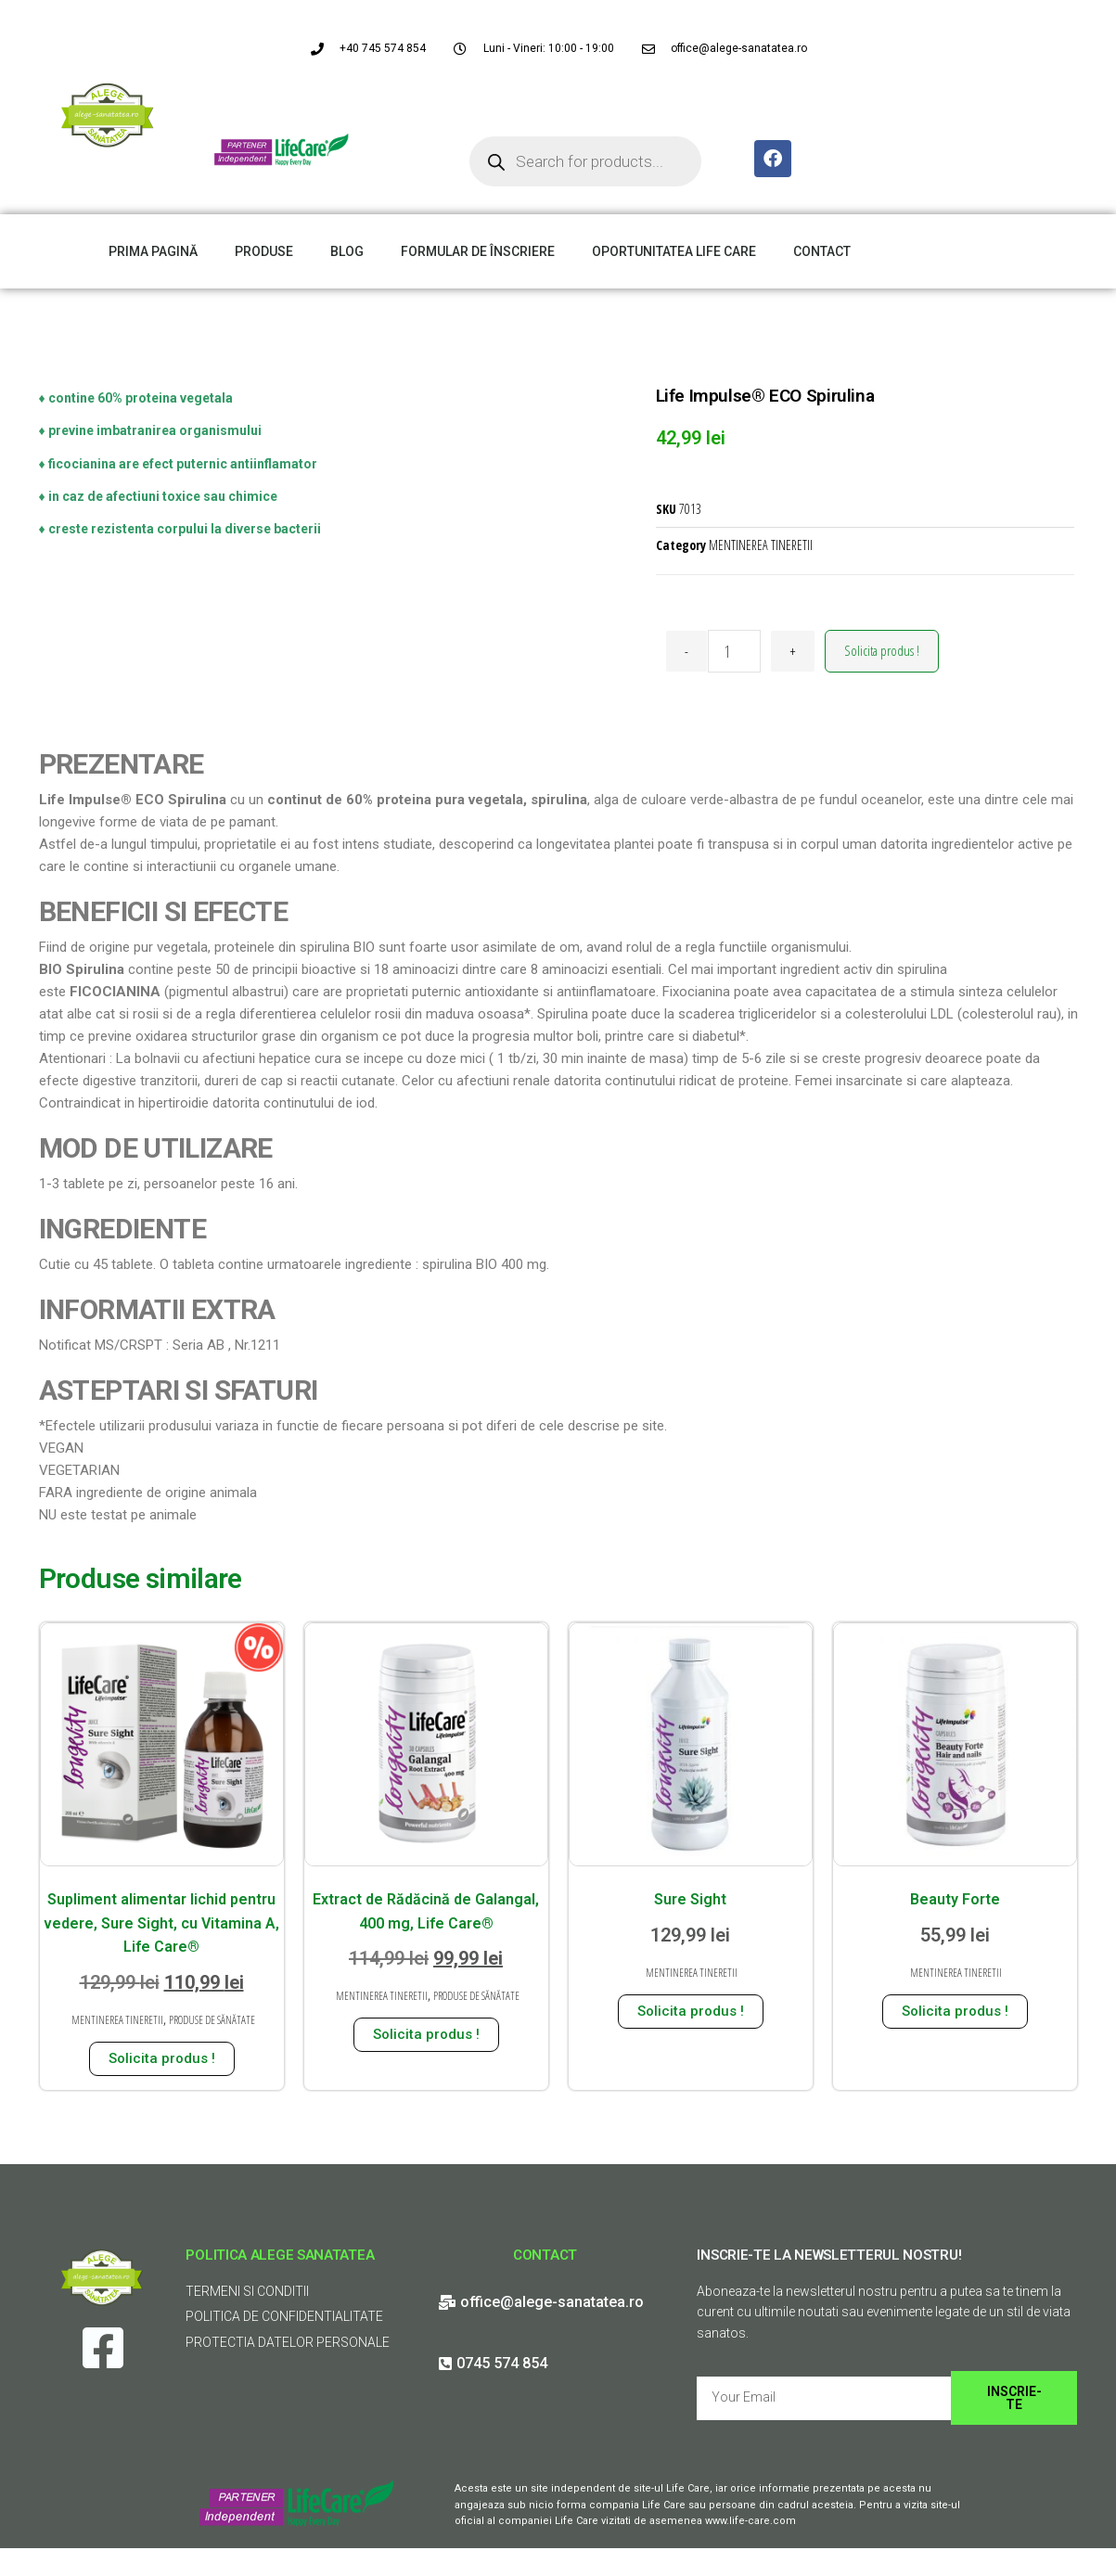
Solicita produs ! (881, 650)
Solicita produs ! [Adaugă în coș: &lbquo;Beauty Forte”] (955, 2011)
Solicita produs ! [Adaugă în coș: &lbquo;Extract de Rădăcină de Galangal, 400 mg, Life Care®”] (426, 2034)
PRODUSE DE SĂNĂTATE (212, 2020)
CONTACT (822, 251)
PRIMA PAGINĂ (153, 251)
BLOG (347, 251)
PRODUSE (264, 251)
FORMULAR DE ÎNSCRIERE (478, 251)
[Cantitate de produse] (735, 651)
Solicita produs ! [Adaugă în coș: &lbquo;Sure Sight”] (690, 2011)
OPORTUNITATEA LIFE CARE (674, 251)
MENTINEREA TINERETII (761, 545)
